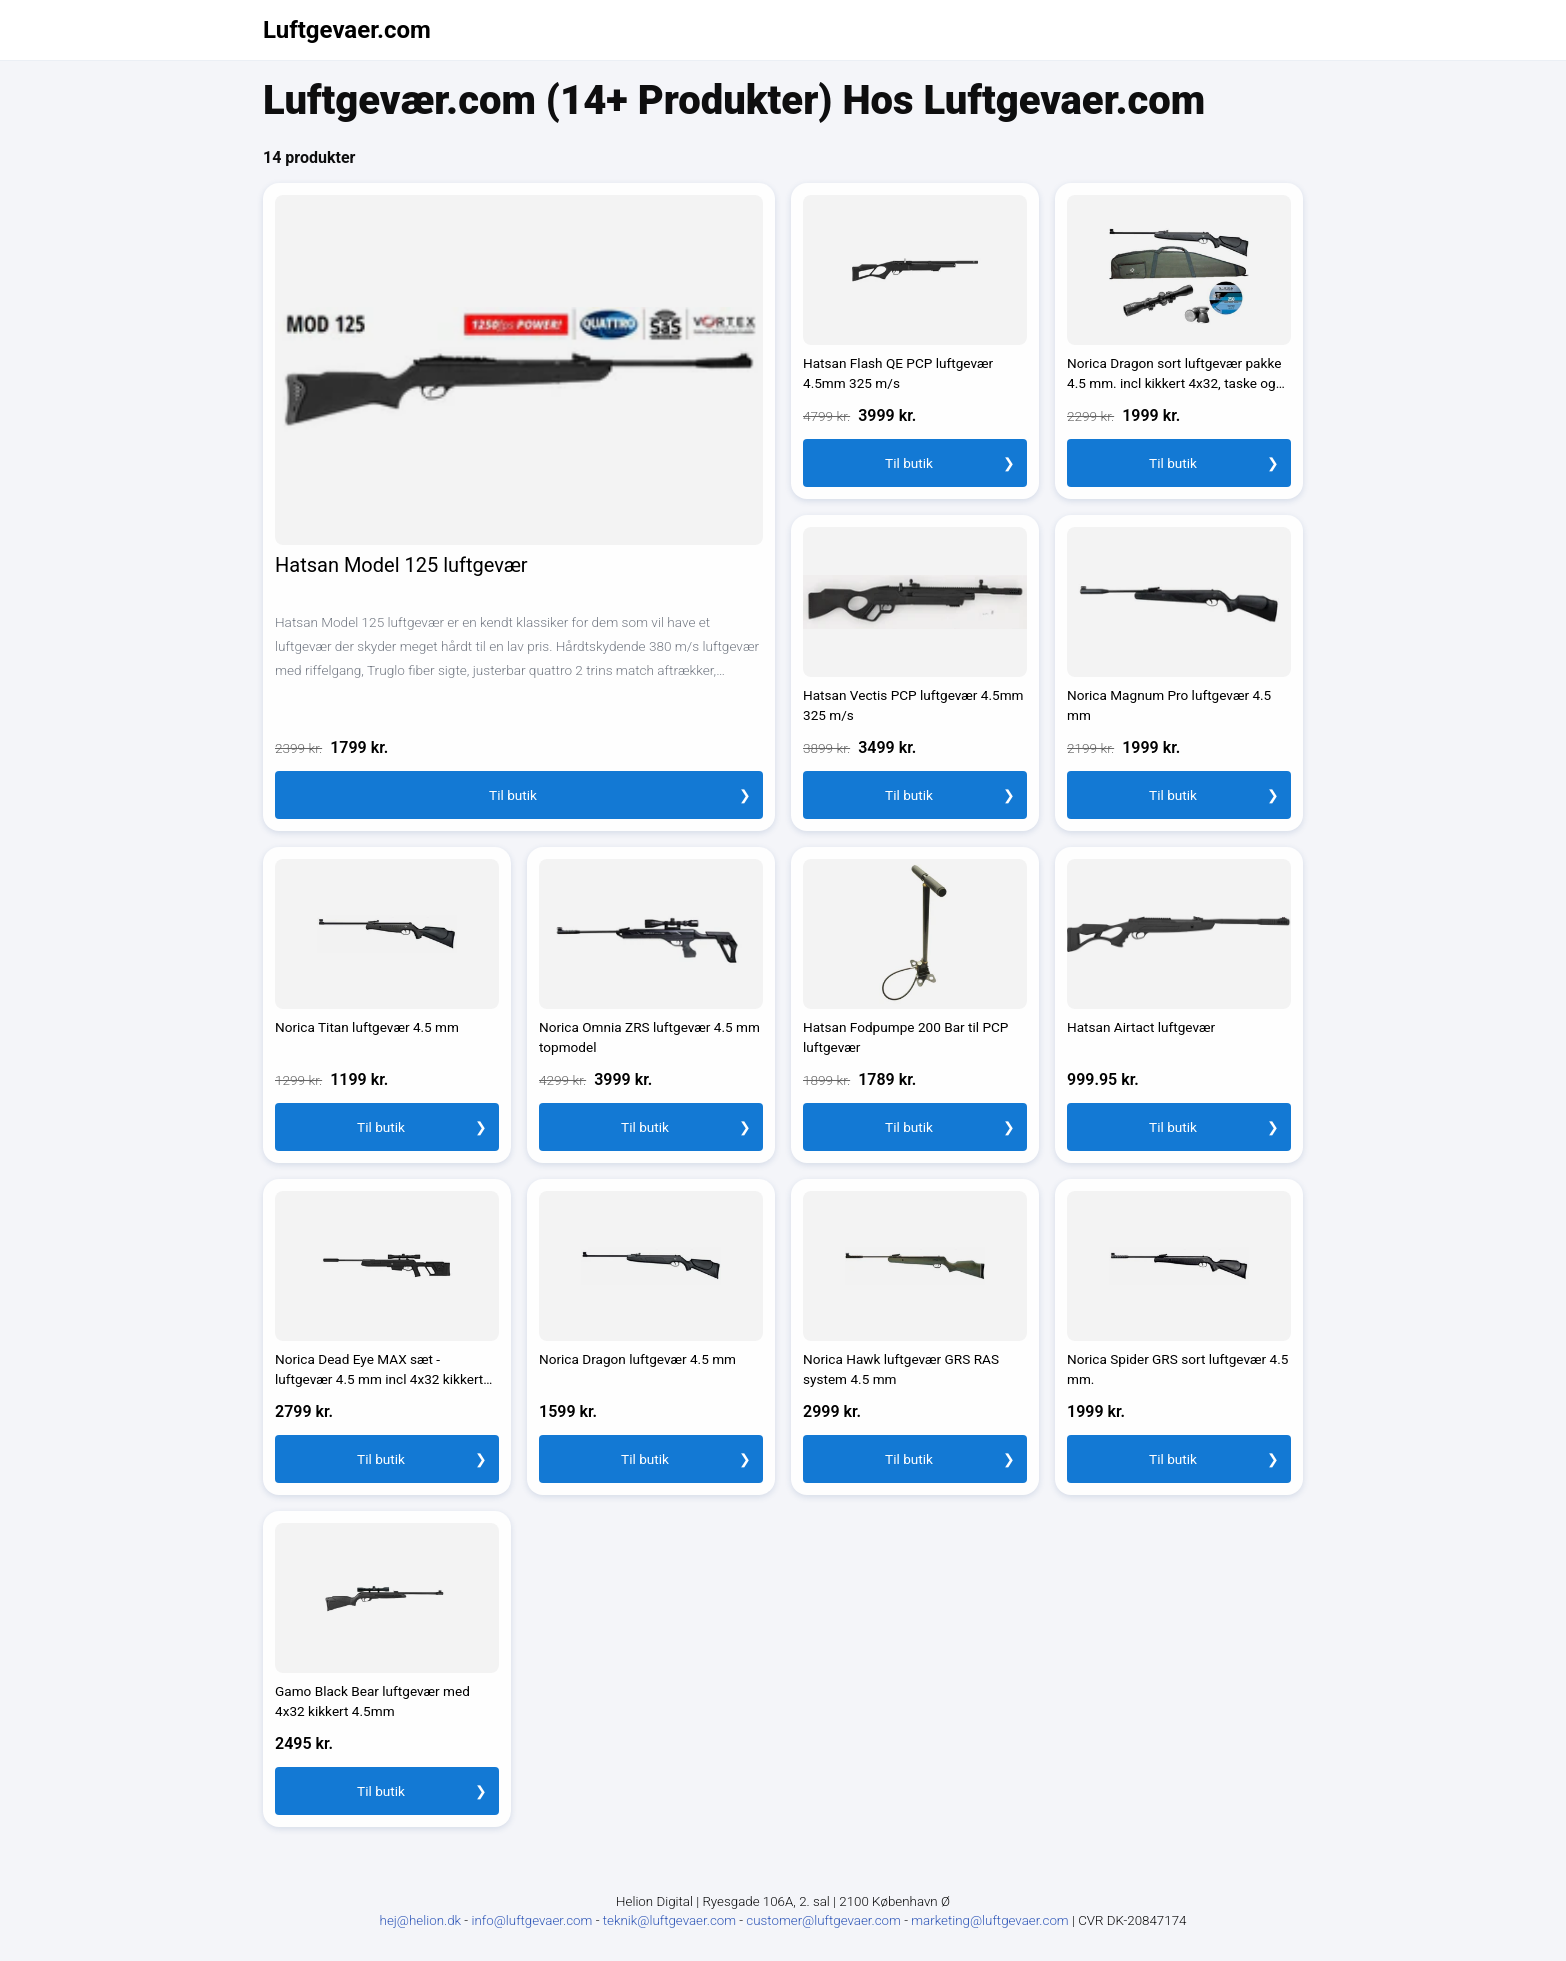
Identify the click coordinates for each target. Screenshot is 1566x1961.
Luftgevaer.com (347, 30)
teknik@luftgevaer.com (671, 1920)
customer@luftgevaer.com (825, 1920)
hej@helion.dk (421, 1920)
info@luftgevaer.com (533, 1920)
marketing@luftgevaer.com (991, 1920)
